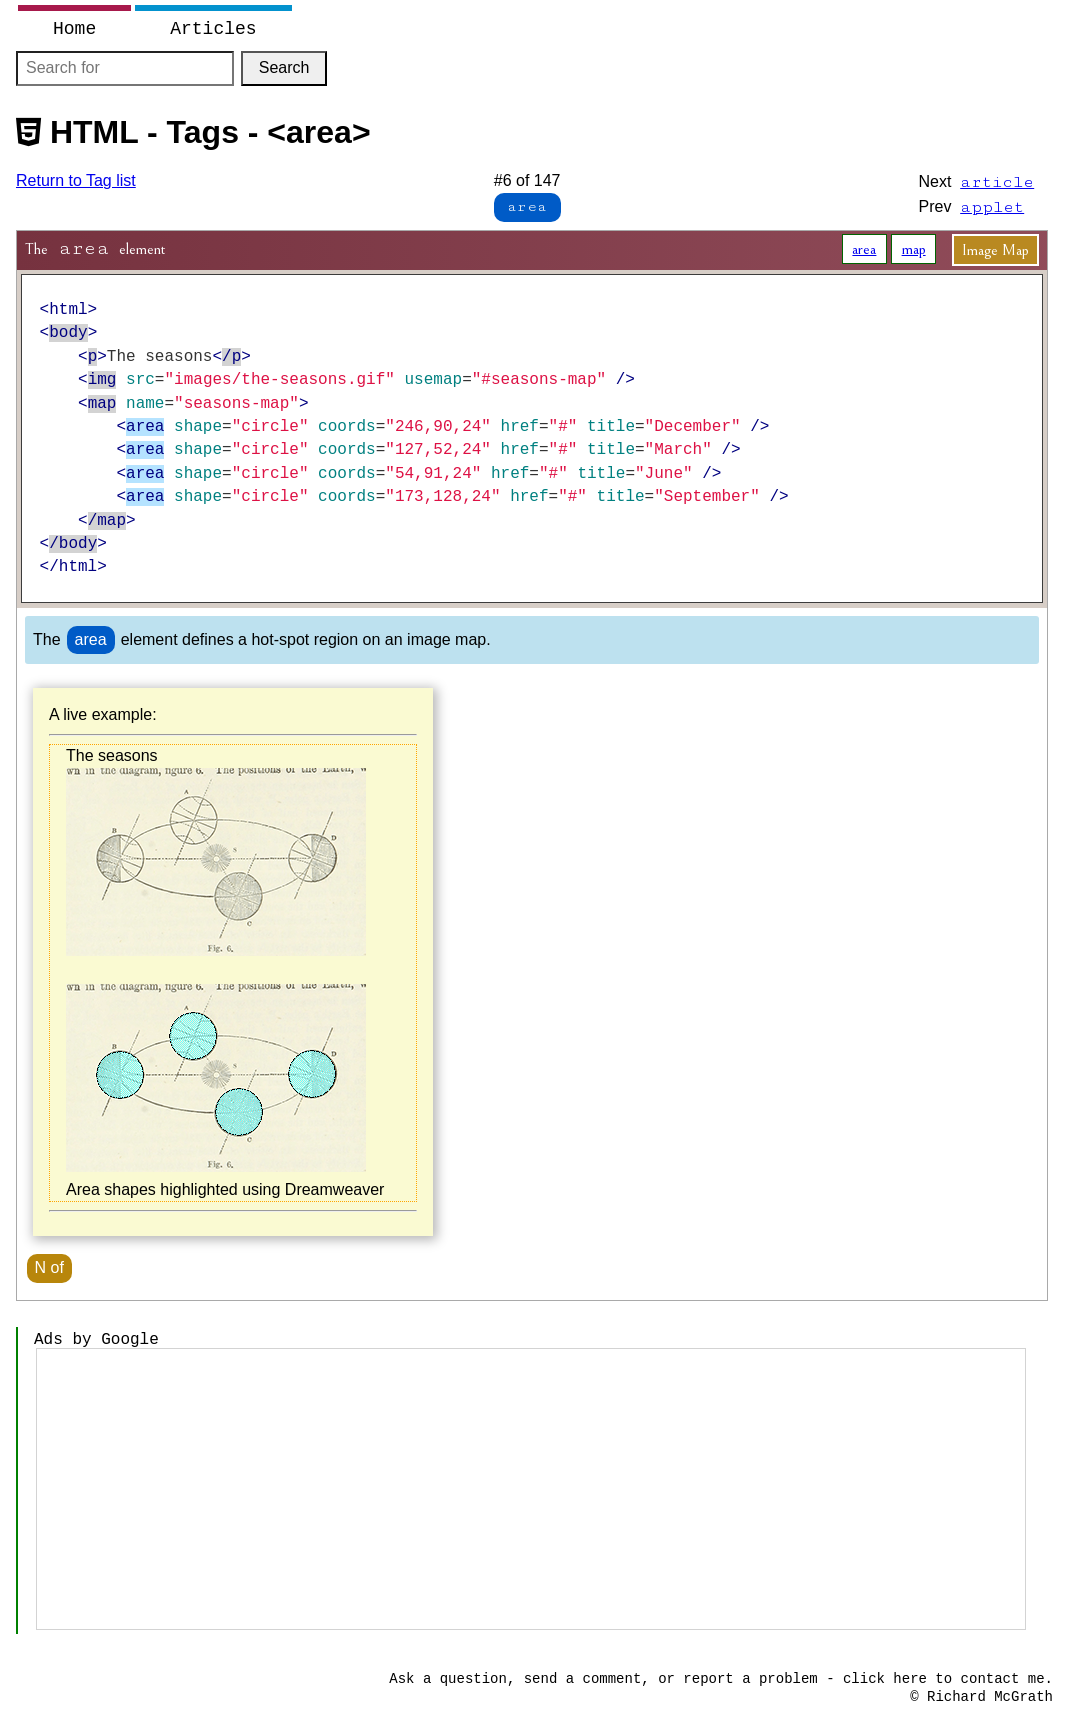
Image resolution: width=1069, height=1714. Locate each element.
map (914, 249)
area (864, 249)
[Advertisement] (531, 1489)
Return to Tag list (76, 180)
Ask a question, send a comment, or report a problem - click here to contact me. (721, 1679)
